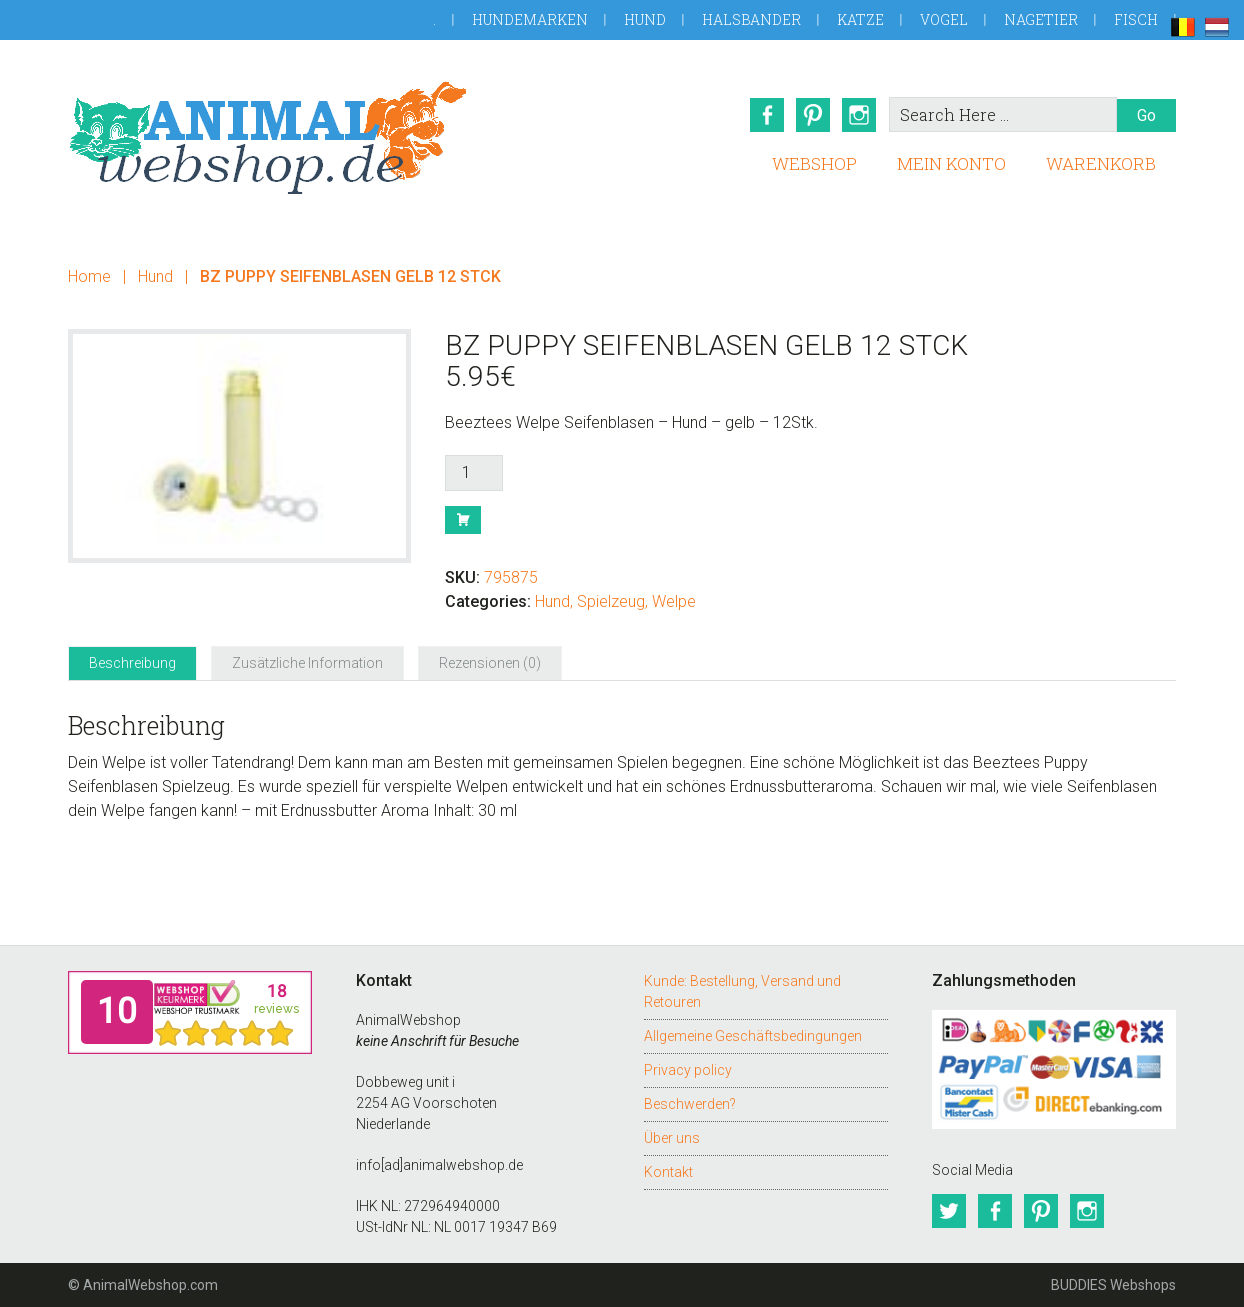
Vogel (944, 19)
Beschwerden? (690, 1104)
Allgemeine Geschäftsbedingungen (753, 1036)
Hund (645, 19)
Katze (860, 19)
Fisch (1136, 19)
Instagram (859, 115)
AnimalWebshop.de (268, 137)
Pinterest (813, 115)
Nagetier (1041, 19)
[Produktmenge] (474, 473)
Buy (463, 520)
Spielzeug (611, 601)
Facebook (767, 115)
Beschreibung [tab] (132, 663)
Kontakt (668, 1172)
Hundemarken (530, 19)
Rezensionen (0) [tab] (490, 663)
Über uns (672, 1138)
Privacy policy (688, 1070)
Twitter (949, 1211)
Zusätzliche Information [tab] (307, 663)
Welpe (674, 601)
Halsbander (751, 19)
